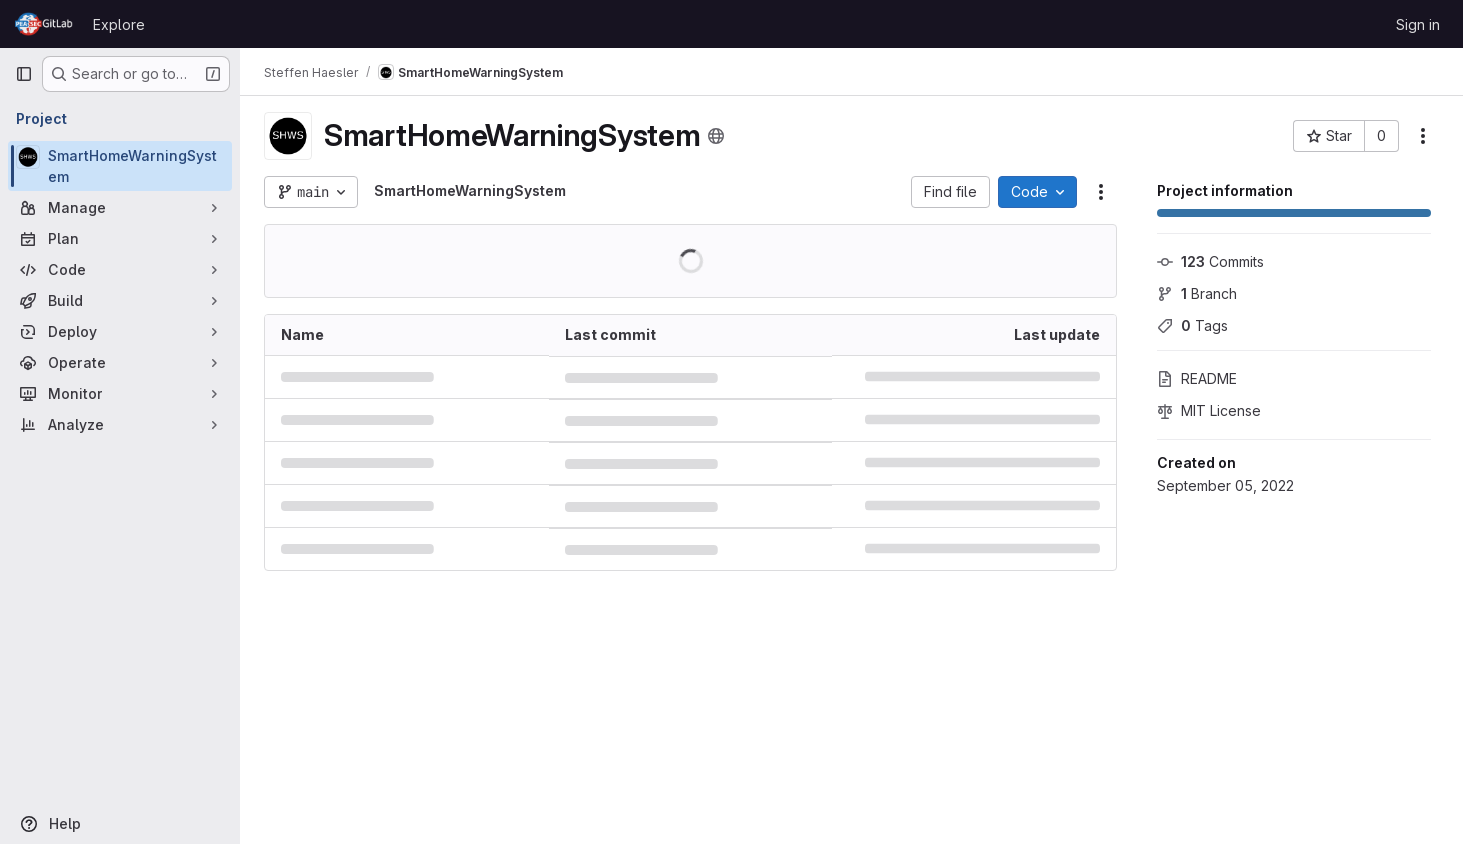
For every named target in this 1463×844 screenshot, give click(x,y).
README (1197, 378)
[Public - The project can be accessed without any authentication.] (716, 136)
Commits (1210, 261)
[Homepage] (44, 24)
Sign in (1418, 24)
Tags (1192, 325)
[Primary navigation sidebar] (24, 74)
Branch (1197, 293)
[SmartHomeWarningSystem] (120, 166)
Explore (119, 24)
